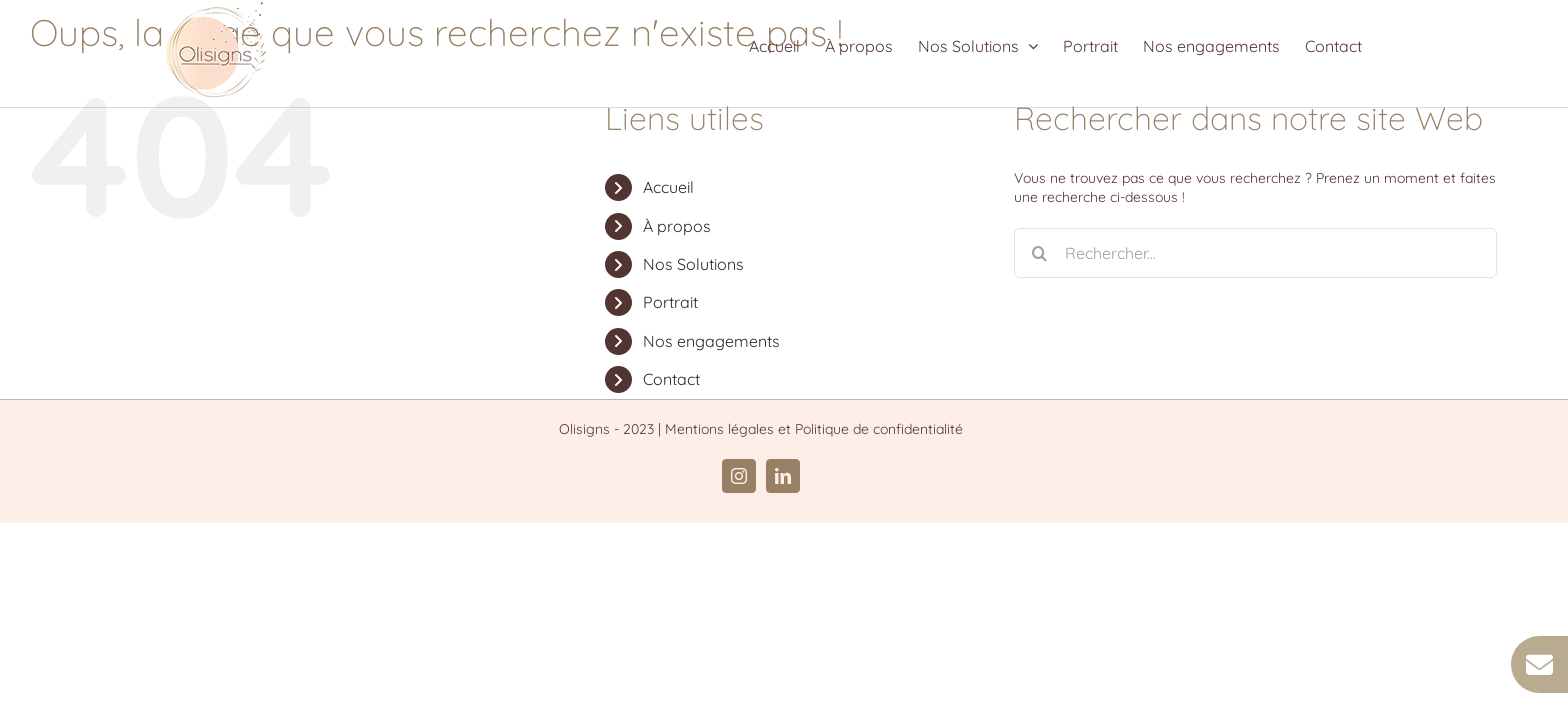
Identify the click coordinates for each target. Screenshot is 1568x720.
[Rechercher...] (1255, 253)
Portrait (670, 302)
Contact (671, 379)
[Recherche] (1039, 253)
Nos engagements (711, 341)
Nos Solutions (693, 264)
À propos (677, 226)
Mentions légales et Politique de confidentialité (814, 429)
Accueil (668, 187)
